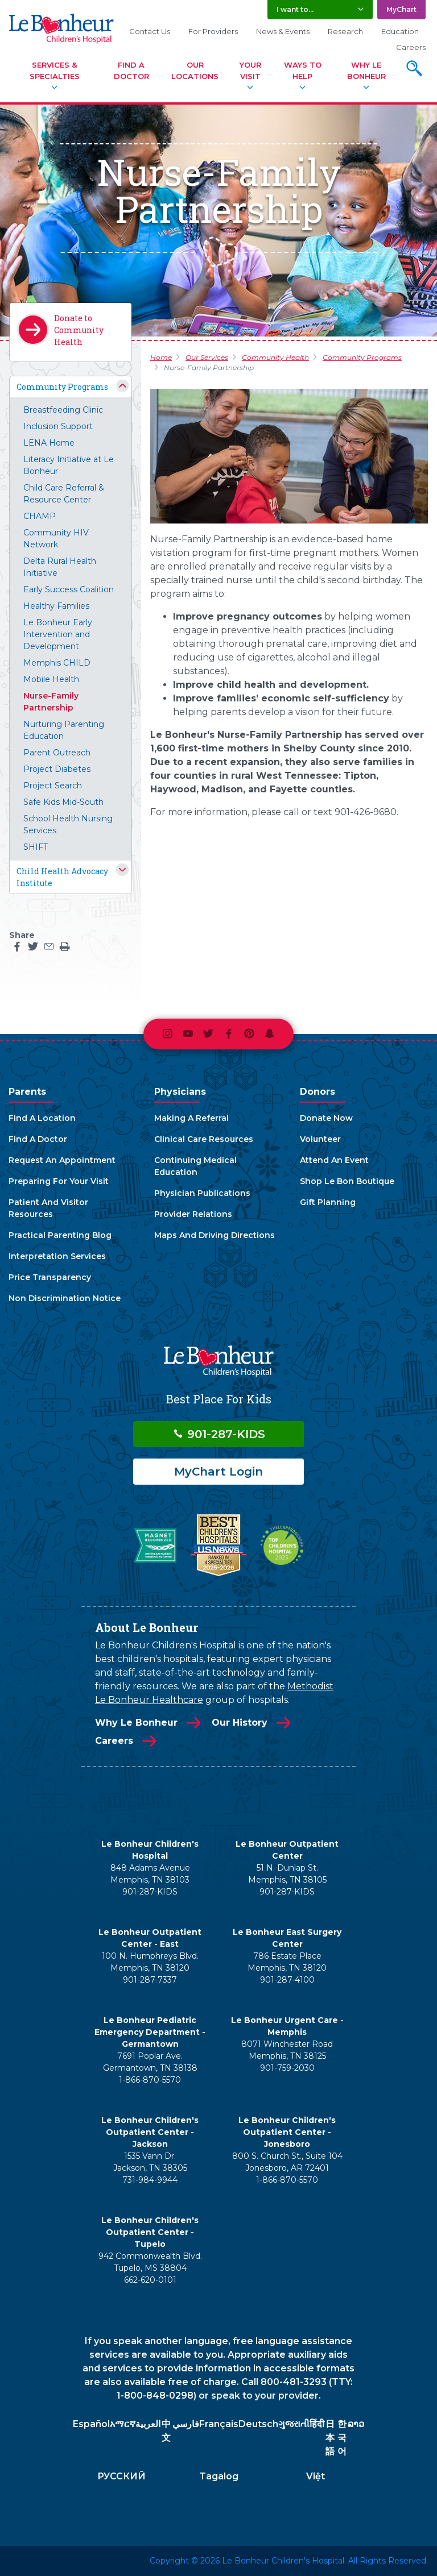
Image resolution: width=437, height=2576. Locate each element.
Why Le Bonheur (366, 70)
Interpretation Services (57, 1256)
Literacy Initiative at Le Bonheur (68, 465)
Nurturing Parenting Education (63, 730)
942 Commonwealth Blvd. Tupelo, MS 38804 (150, 2262)
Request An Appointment (62, 1160)
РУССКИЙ (121, 2476)
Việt (315, 2476)
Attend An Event (334, 1160)
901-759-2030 (287, 2068)
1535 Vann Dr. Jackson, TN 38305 (150, 2162)
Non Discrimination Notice (65, 1298)
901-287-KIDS (218, 1434)
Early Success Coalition (68, 589)
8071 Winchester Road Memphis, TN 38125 (287, 2050)
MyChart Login (218, 1471)
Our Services (206, 357)
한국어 (342, 2438)
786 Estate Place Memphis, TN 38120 (287, 1962)
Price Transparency (50, 1277)
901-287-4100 (287, 1980)
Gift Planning (328, 1202)
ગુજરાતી (294, 2424)
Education (400, 31)
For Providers (213, 31)
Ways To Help (302, 70)
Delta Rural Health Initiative (59, 567)
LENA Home (49, 443)
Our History (239, 1722)
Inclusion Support (58, 426)
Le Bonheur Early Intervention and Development (57, 634)
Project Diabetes (56, 769)
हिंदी (317, 2424)
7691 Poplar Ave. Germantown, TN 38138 (150, 2062)
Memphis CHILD (56, 663)
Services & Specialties (55, 70)
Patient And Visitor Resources (48, 1208)
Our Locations (194, 70)
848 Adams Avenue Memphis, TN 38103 (150, 1874)
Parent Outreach (56, 752)
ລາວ (356, 2424)
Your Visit (250, 70)
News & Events (283, 31)
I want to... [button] (295, 9)
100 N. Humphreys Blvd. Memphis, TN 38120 (150, 1962)
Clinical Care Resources (203, 1139)
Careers (411, 47)
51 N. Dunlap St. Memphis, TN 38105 (287, 1874)
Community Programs (62, 386)
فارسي (185, 2424)
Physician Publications (202, 1193)
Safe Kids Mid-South (63, 802)
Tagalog (218, 2476)
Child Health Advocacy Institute (62, 877)
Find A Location (42, 1118)
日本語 (330, 2438)
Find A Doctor (131, 70)
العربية (147, 2424)
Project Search (52, 785)
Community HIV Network (56, 538)
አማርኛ (122, 2424)
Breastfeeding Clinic (63, 410)
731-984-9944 (150, 2180)
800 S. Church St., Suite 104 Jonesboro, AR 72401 (287, 2162)
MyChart (401, 9)
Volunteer (320, 1139)
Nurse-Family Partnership (51, 702)
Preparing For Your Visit (59, 1181)
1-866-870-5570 (150, 2080)
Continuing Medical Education (195, 1166)
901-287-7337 (150, 1980)
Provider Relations (193, 1214)
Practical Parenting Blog (60, 1235)
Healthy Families (56, 606)
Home (161, 357)
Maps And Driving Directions (214, 1235)
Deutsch (258, 2424)
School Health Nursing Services (68, 824)
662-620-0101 (150, 2280)
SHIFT (35, 847)
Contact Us (149, 31)
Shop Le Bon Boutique (347, 1181)
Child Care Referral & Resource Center (63, 494)
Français (218, 2424)
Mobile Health (51, 679)
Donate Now (326, 1118)
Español (91, 2424)
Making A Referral (191, 1118)
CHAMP (39, 516)
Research (345, 31)
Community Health (275, 357)
